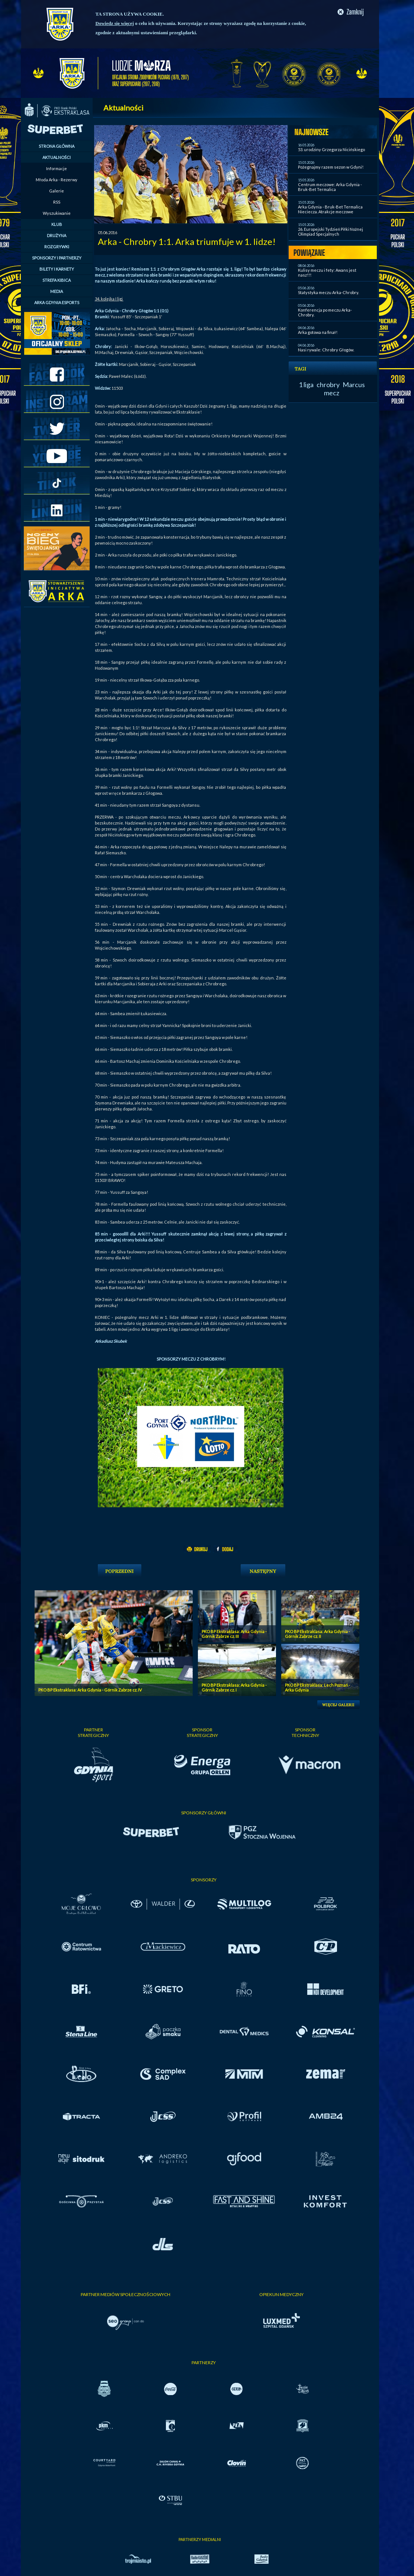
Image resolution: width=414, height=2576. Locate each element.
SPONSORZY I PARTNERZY (56, 257)
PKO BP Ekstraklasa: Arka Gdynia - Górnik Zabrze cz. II (317, 1634)
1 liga (306, 384)
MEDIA (56, 291)
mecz (331, 393)
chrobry (328, 384)
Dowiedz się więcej (115, 23)
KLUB (56, 224)
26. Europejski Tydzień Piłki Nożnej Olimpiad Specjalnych (330, 231)
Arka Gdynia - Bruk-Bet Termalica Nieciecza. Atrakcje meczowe (330, 209)
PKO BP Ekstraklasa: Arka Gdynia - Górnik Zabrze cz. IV (90, 1689)
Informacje (56, 168)
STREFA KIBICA (56, 280)
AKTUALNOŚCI (56, 157)
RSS (56, 202)
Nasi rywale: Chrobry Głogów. (326, 349)
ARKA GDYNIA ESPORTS (56, 302)
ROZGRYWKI (56, 246)
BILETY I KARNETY (56, 269)
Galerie (56, 190)
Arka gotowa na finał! (317, 332)
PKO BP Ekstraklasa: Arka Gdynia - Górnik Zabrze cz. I (234, 1687)
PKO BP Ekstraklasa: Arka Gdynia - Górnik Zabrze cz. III (234, 1634)
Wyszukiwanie (57, 213)
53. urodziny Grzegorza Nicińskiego (331, 149)
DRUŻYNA (56, 235)
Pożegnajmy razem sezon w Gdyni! (330, 167)
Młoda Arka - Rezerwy (56, 179)
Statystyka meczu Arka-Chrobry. (328, 292)
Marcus (354, 384)
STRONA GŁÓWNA (56, 146)
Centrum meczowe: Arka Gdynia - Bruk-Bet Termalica (330, 187)
